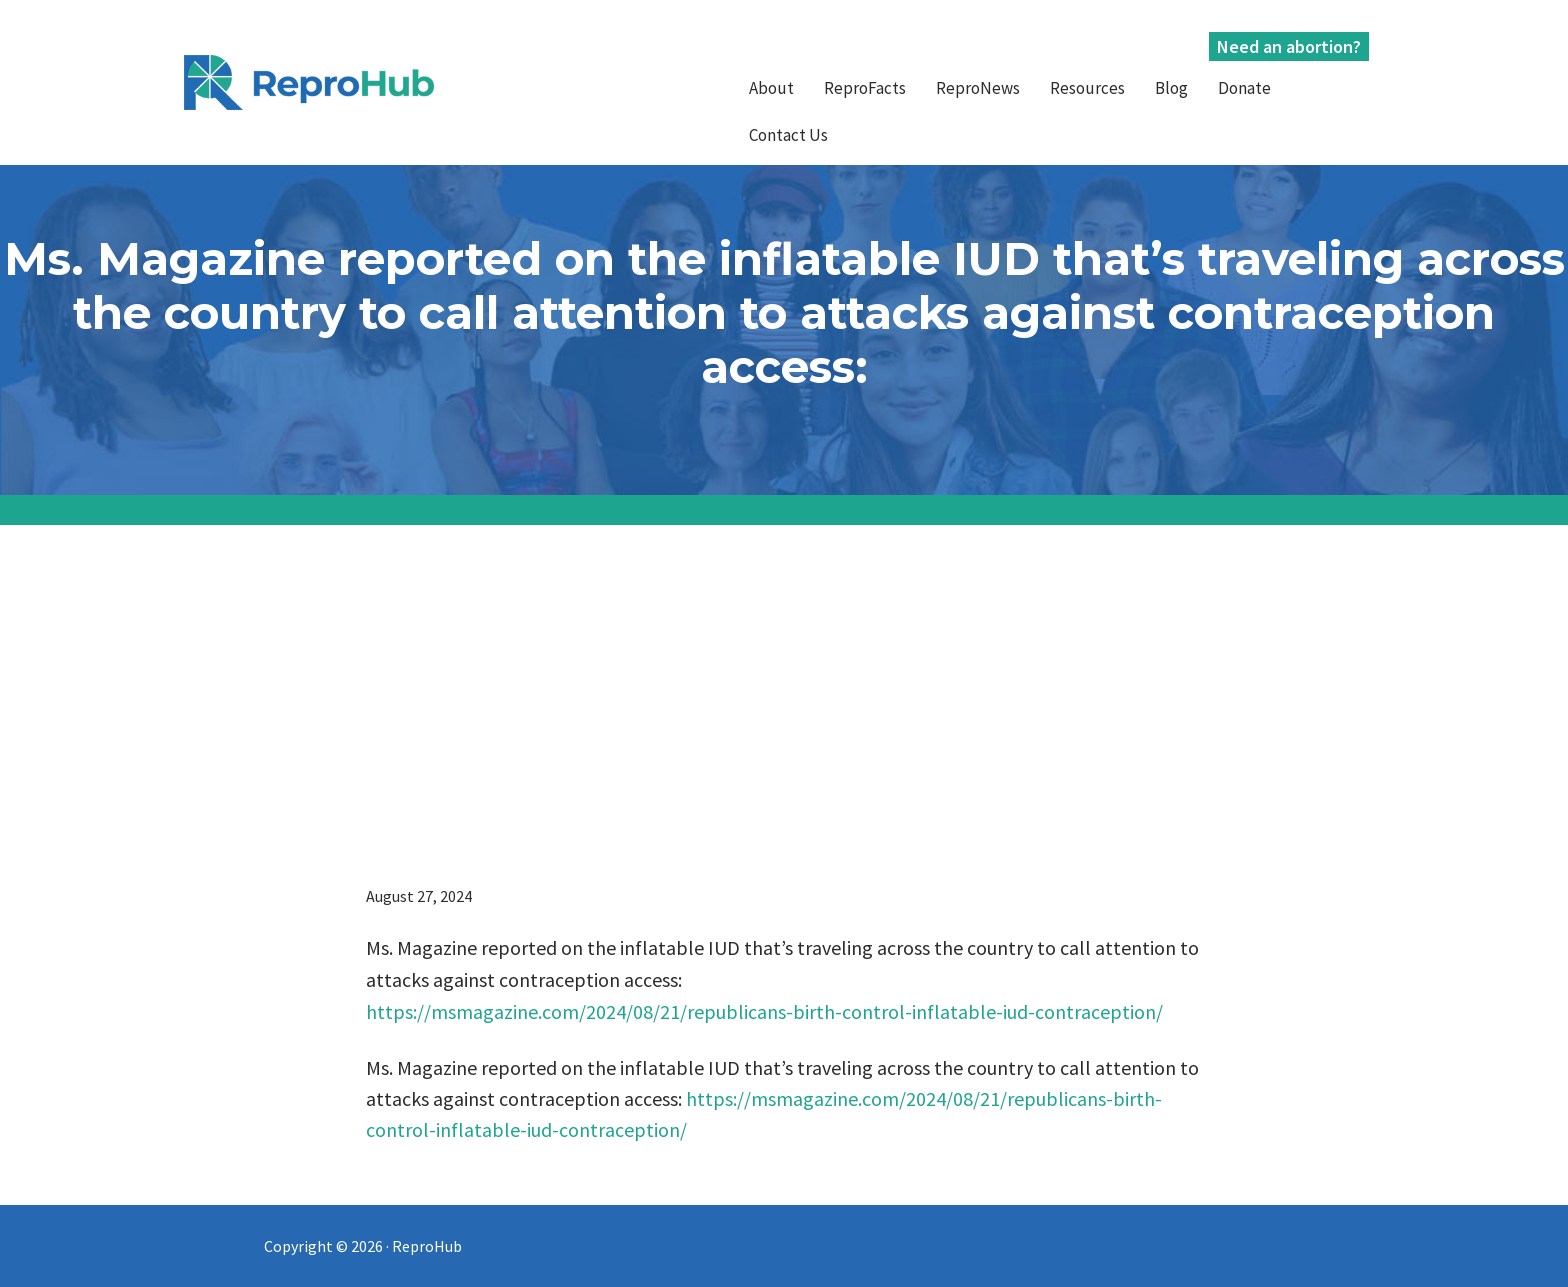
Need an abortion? (1289, 46)
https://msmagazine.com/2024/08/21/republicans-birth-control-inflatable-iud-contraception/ (764, 1011)
